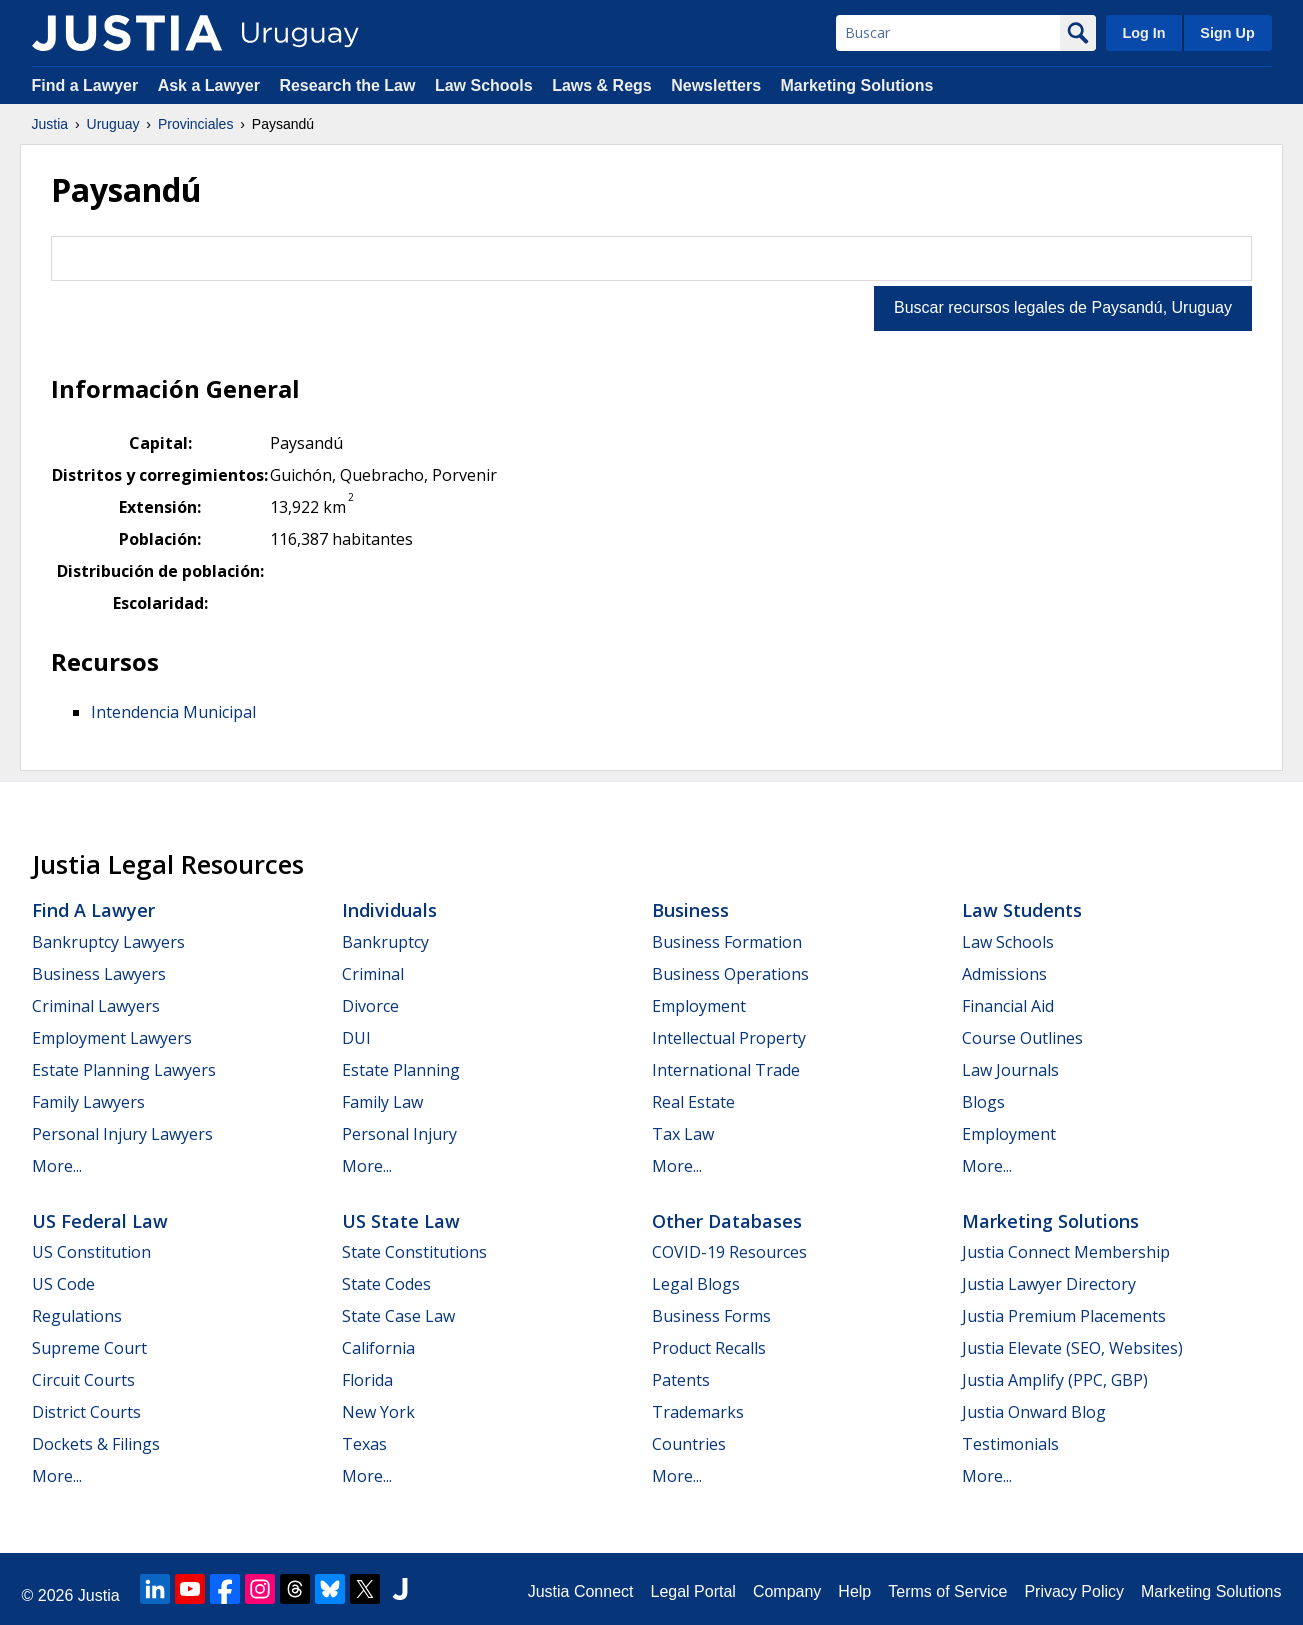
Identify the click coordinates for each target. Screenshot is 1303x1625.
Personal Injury (399, 1134)
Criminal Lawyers (96, 1006)
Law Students (1022, 910)
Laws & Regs (602, 85)
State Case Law (398, 1316)
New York (378, 1412)
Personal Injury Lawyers (122, 1134)
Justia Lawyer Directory (1049, 1284)
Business (690, 910)
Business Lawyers (99, 974)
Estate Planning (401, 1070)
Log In (1143, 33)
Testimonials (1010, 1444)
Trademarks (698, 1412)
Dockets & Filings (96, 1444)
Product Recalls (709, 1348)
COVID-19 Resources (729, 1252)
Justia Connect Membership (1066, 1252)
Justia (50, 124)
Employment (699, 1006)
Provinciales (195, 124)
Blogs (983, 1102)
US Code (63, 1284)
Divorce (370, 1006)
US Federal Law (100, 1221)
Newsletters (716, 85)
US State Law (401, 1221)
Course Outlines (1022, 1038)
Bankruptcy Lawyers (108, 942)
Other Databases (727, 1221)
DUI (356, 1038)
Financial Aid (1008, 1006)
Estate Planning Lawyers (124, 1070)
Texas (364, 1444)
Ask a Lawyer (211, 85)
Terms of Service (947, 1591)
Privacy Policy (1074, 1591)
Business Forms (711, 1316)
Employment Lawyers (112, 1038)
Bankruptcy (385, 942)
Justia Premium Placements (1064, 1316)
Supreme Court (89, 1348)
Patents (681, 1380)
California (378, 1348)
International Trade (726, 1070)
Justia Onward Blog (1034, 1412)
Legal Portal (692, 1591)
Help (854, 1591)
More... (57, 1166)
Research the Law (347, 85)
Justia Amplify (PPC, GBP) (1055, 1380)
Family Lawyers (88, 1102)
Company (787, 1591)
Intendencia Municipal (173, 712)
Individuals (389, 910)
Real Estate (693, 1102)
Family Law (382, 1102)
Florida (367, 1380)
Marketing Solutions (856, 85)
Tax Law (683, 1134)
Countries (689, 1444)
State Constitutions (414, 1252)
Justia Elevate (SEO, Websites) (1072, 1348)
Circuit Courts (83, 1380)
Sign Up (1227, 33)
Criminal (373, 974)
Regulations (77, 1316)
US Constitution (91, 1252)
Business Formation (727, 942)
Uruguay (113, 124)
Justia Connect (581, 1591)
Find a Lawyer (85, 85)
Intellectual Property (729, 1038)
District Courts (86, 1412)
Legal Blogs (696, 1284)
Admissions (1004, 974)
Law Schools (484, 85)
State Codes (386, 1284)
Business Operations (730, 974)
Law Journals (1010, 1070)
